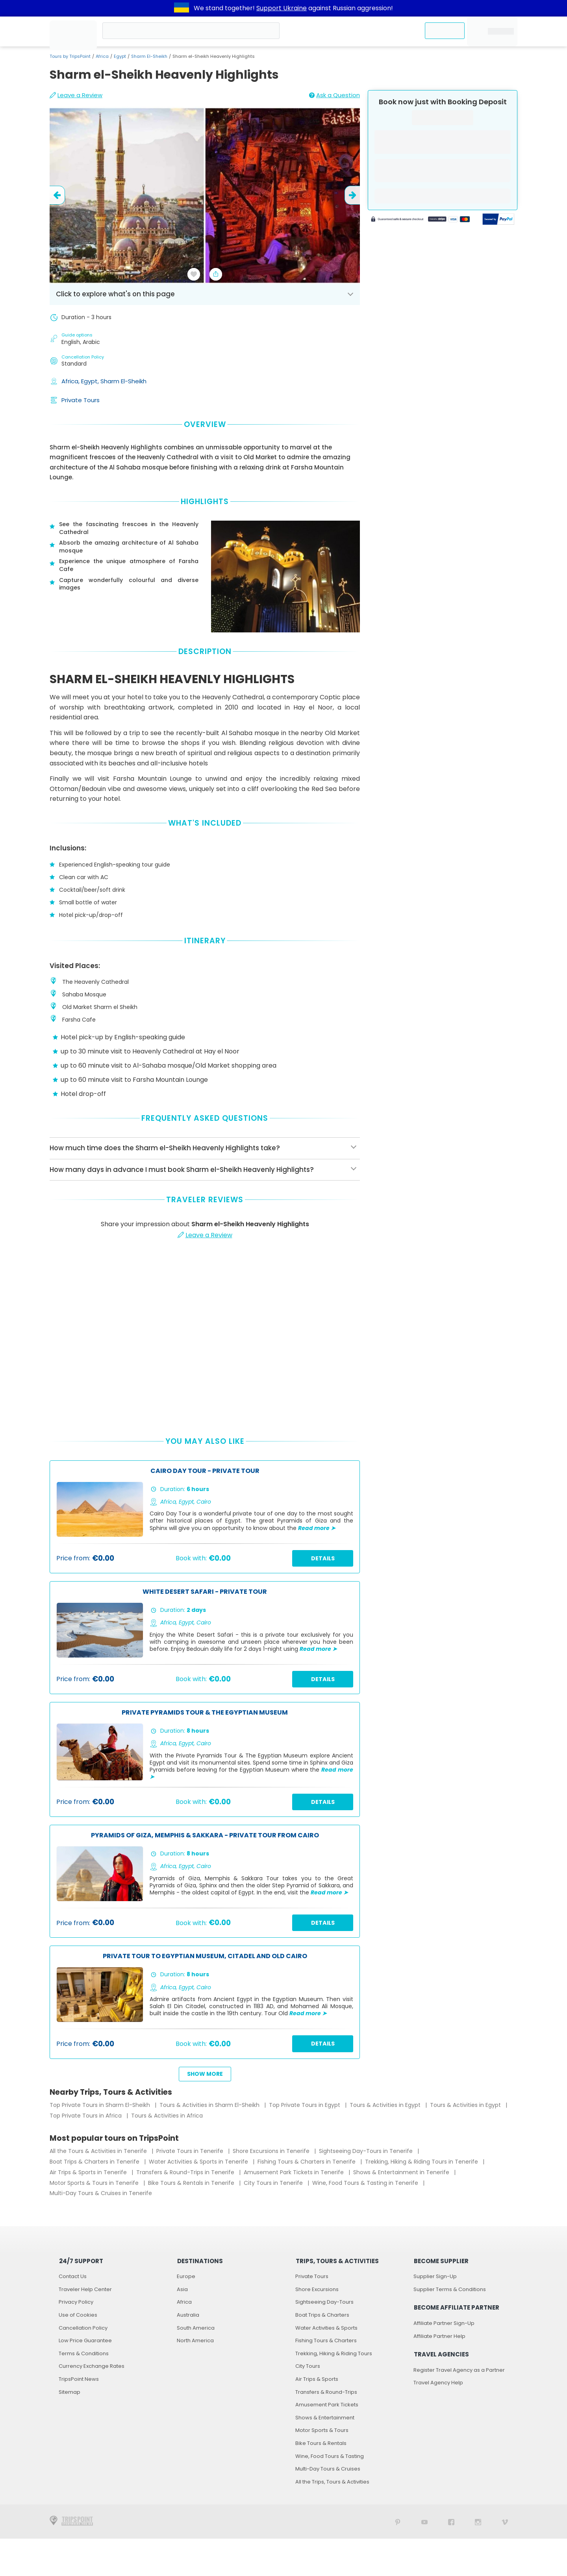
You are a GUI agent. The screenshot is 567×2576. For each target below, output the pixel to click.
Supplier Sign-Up (435, 2276)
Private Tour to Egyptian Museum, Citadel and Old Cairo (205, 1956)
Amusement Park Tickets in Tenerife (294, 2172)
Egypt (120, 56)
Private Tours (80, 400)
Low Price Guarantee (85, 2340)
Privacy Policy (76, 2302)
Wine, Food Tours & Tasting (329, 2456)
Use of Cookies (78, 2315)
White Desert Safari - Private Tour (205, 1592)
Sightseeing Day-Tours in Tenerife (366, 2151)
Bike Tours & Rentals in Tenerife (192, 2183)
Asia (182, 2289)
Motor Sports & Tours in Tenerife (95, 2183)
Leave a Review (76, 95)
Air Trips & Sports (316, 2379)
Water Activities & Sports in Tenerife (199, 2162)
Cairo (203, 1502)
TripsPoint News (79, 2379)
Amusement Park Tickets (326, 2404)
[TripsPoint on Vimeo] (504, 2521)
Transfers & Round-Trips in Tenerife (186, 2172)
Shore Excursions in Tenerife (272, 2151)
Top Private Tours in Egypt (305, 2105)
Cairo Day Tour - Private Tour (204, 1471)
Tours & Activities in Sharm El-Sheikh (210, 2105)
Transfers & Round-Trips (326, 2392)
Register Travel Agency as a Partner (459, 2370)
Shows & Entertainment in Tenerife (402, 2172)
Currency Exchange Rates (91, 2366)
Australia (188, 2315)
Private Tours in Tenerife (190, 2151)
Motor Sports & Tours (321, 2430)
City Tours (307, 2366)
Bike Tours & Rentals (320, 2443)
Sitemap (69, 2392)
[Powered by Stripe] (420, 220)
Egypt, (90, 381)
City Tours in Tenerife (274, 2183)
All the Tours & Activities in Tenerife (99, 2151)
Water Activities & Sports (326, 2328)
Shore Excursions (317, 2289)
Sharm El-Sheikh (149, 56)
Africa (102, 56)
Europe (186, 2276)
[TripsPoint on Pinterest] (397, 2521)
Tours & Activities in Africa (167, 2116)
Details (323, 1558)
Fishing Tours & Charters (326, 2340)
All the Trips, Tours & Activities (332, 2481)
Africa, (71, 381)
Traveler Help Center (85, 2289)
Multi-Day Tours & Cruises (327, 2469)
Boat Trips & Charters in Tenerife (95, 2162)
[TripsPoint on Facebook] (451, 2521)
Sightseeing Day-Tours (324, 2302)
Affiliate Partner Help (439, 2336)
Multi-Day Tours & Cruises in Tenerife (101, 2193)
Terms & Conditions (84, 2353)
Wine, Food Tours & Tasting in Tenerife (366, 2183)
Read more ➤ (316, 1528)
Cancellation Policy (83, 2328)
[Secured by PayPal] (498, 220)
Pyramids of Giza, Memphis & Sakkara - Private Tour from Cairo (205, 1835)
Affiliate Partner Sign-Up (443, 2323)
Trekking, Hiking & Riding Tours (333, 2353)
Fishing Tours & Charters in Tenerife (307, 2162)
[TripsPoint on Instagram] (478, 2521)
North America (195, 2340)
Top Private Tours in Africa (86, 2116)
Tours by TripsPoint (70, 56)
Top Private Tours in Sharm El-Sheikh (101, 2105)
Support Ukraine (281, 8)
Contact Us (73, 2276)
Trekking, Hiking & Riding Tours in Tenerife (422, 2162)
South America (196, 2328)
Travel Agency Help (438, 2382)
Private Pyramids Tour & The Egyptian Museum (205, 1713)
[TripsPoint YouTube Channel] (424, 2521)
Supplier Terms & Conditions (449, 2289)
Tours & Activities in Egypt (386, 2105)
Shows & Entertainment (324, 2417)
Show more (205, 2074)
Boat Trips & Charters (322, 2315)
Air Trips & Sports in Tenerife (89, 2172)
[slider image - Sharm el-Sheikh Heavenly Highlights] (205, 195)
